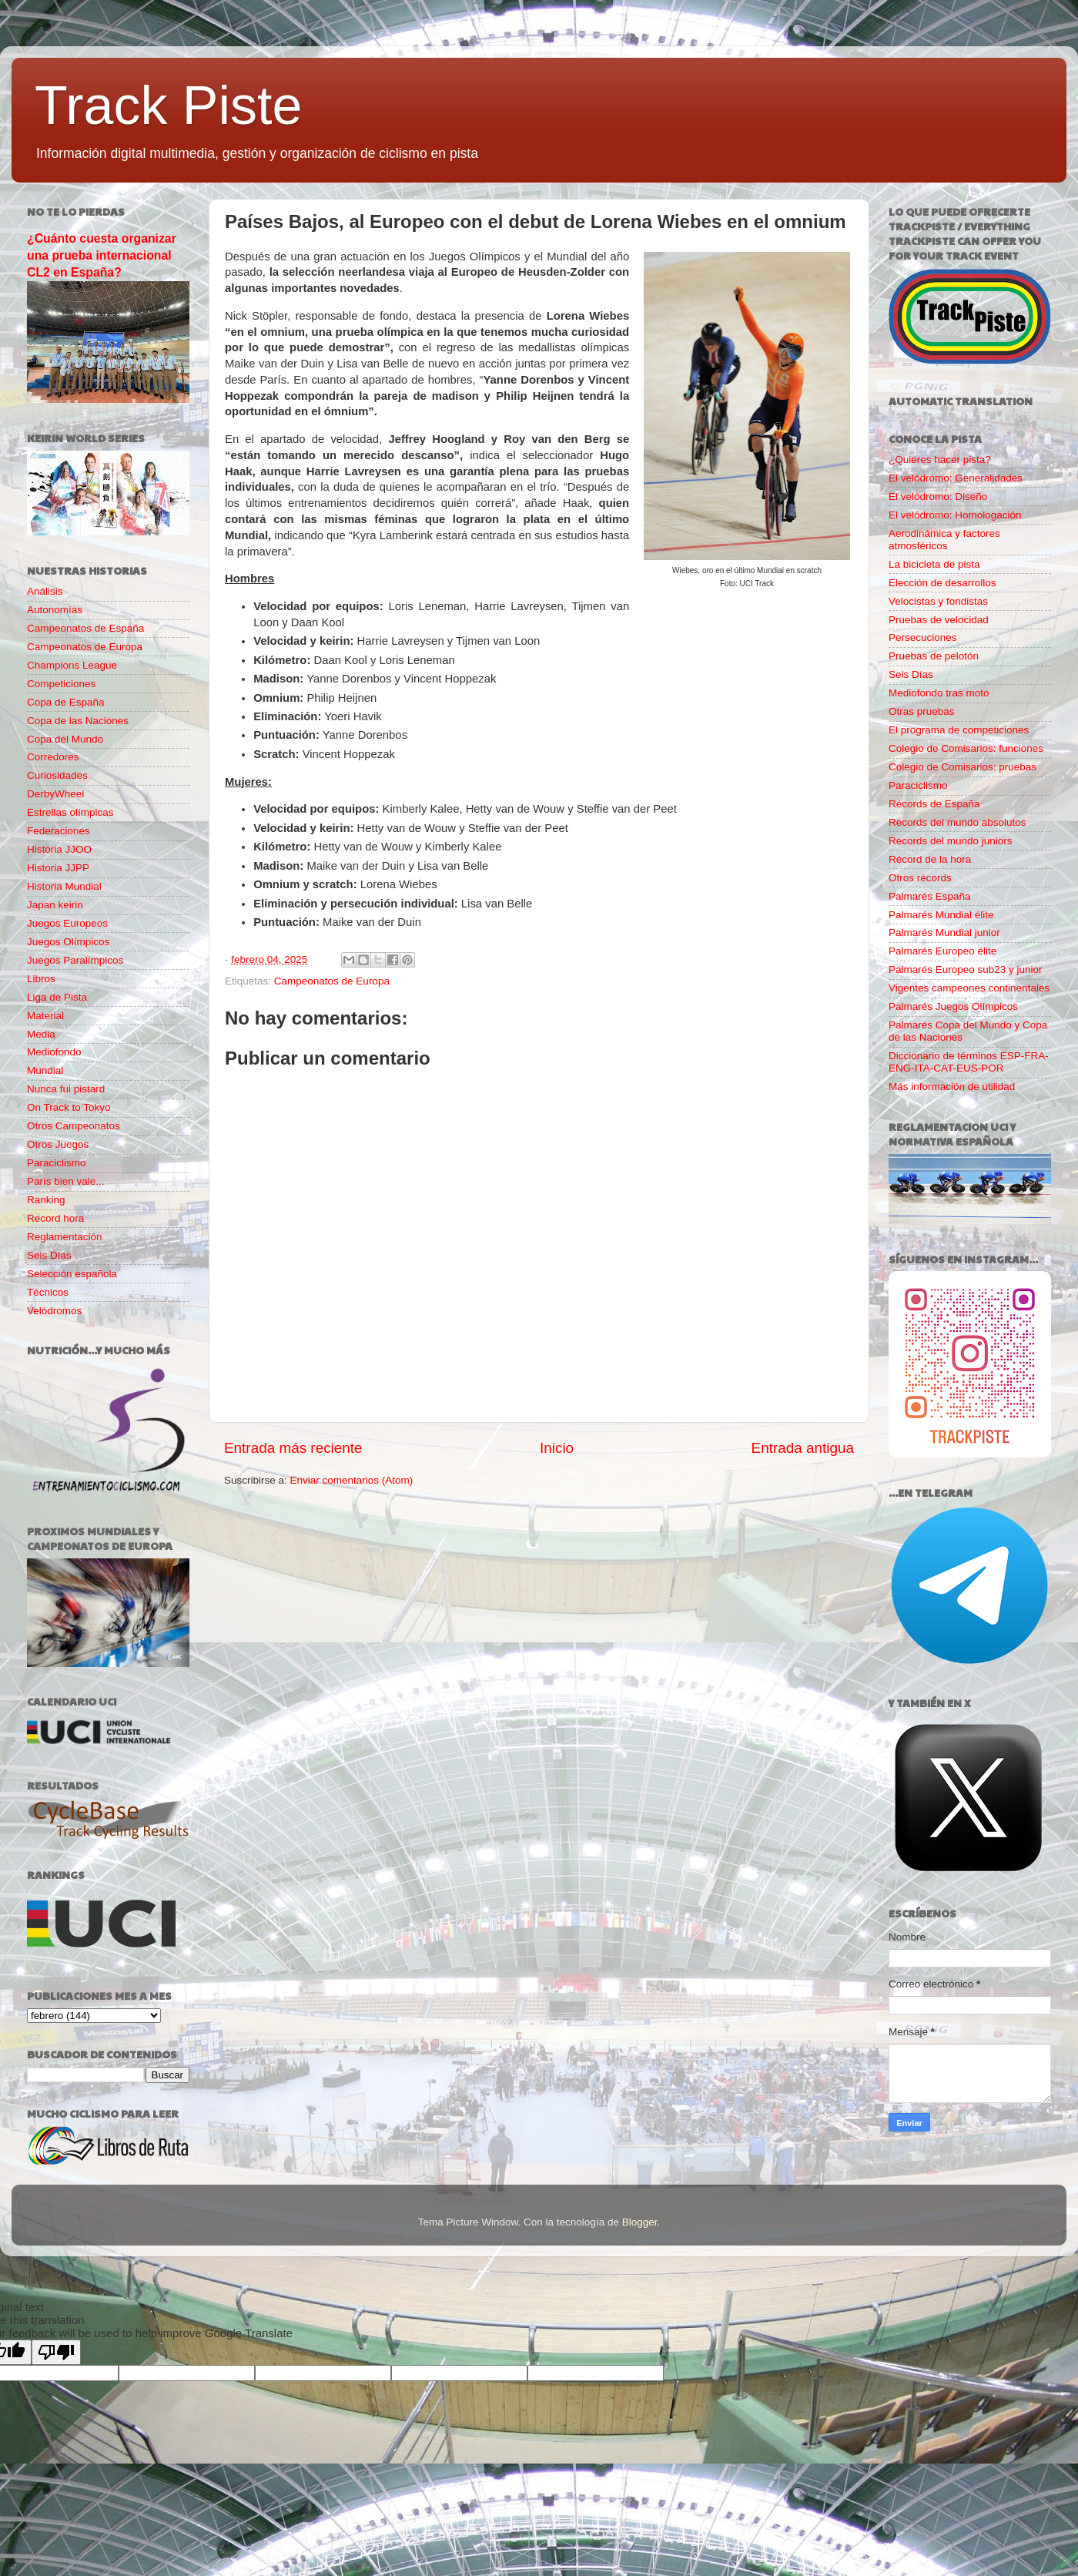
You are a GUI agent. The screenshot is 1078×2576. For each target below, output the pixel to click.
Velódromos (54, 1311)
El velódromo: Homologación (955, 515)
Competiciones (61, 683)
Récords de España (934, 804)
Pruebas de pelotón (934, 656)
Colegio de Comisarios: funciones (966, 748)
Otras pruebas (922, 711)
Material (45, 1015)
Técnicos (48, 1292)
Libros (41, 978)
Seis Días (49, 1255)
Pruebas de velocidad (939, 620)
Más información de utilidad (952, 1086)
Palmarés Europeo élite (942, 951)
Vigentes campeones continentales (969, 988)
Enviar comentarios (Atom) (351, 1480)
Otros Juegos (58, 1144)
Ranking (46, 1200)
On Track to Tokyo (69, 1107)
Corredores (53, 757)
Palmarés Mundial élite (941, 915)
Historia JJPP (58, 868)
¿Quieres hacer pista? (940, 459)
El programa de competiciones (959, 730)
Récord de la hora (930, 859)
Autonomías (54, 609)
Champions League (72, 665)
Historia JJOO (59, 849)
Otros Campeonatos (73, 1126)
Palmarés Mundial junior (944, 932)
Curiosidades (57, 775)
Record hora (55, 1218)
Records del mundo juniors (951, 841)
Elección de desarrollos (942, 583)
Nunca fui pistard (66, 1089)
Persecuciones (923, 637)
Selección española (72, 1274)
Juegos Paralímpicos (75, 960)
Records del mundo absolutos (957, 822)
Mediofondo (54, 1052)
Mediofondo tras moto (939, 693)
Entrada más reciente (293, 1448)
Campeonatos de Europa (332, 981)
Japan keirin (55, 905)
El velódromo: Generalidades (956, 478)
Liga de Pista (57, 997)
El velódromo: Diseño (938, 496)
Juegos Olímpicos (68, 942)
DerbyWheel (55, 794)
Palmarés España (930, 896)
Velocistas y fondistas (938, 601)
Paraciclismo (56, 1163)
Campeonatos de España (85, 628)
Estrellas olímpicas (70, 812)
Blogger (640, 2222)
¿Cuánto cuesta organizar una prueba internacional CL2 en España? (101, 255)
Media (41, 1034)
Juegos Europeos (67, 923)
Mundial (45, 1070)
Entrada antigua (803, 1448)
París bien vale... (66, 1181)
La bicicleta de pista (934, 564)
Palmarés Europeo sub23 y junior (966, 969)
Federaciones (58, 831)
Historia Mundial (64, 886)
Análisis (45, 591)
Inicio (557, 1448)
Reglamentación (64, 1237)
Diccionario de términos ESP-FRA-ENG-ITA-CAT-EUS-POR (969, 1062)
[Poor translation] (56, 2352)
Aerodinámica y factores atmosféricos (944, 540)
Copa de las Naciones (78, 720)
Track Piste (168, 105)
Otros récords (920, 878)
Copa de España (66, 702)
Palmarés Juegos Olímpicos (953, 1006)
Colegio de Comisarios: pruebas (962, 767)
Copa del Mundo (65, 739)
